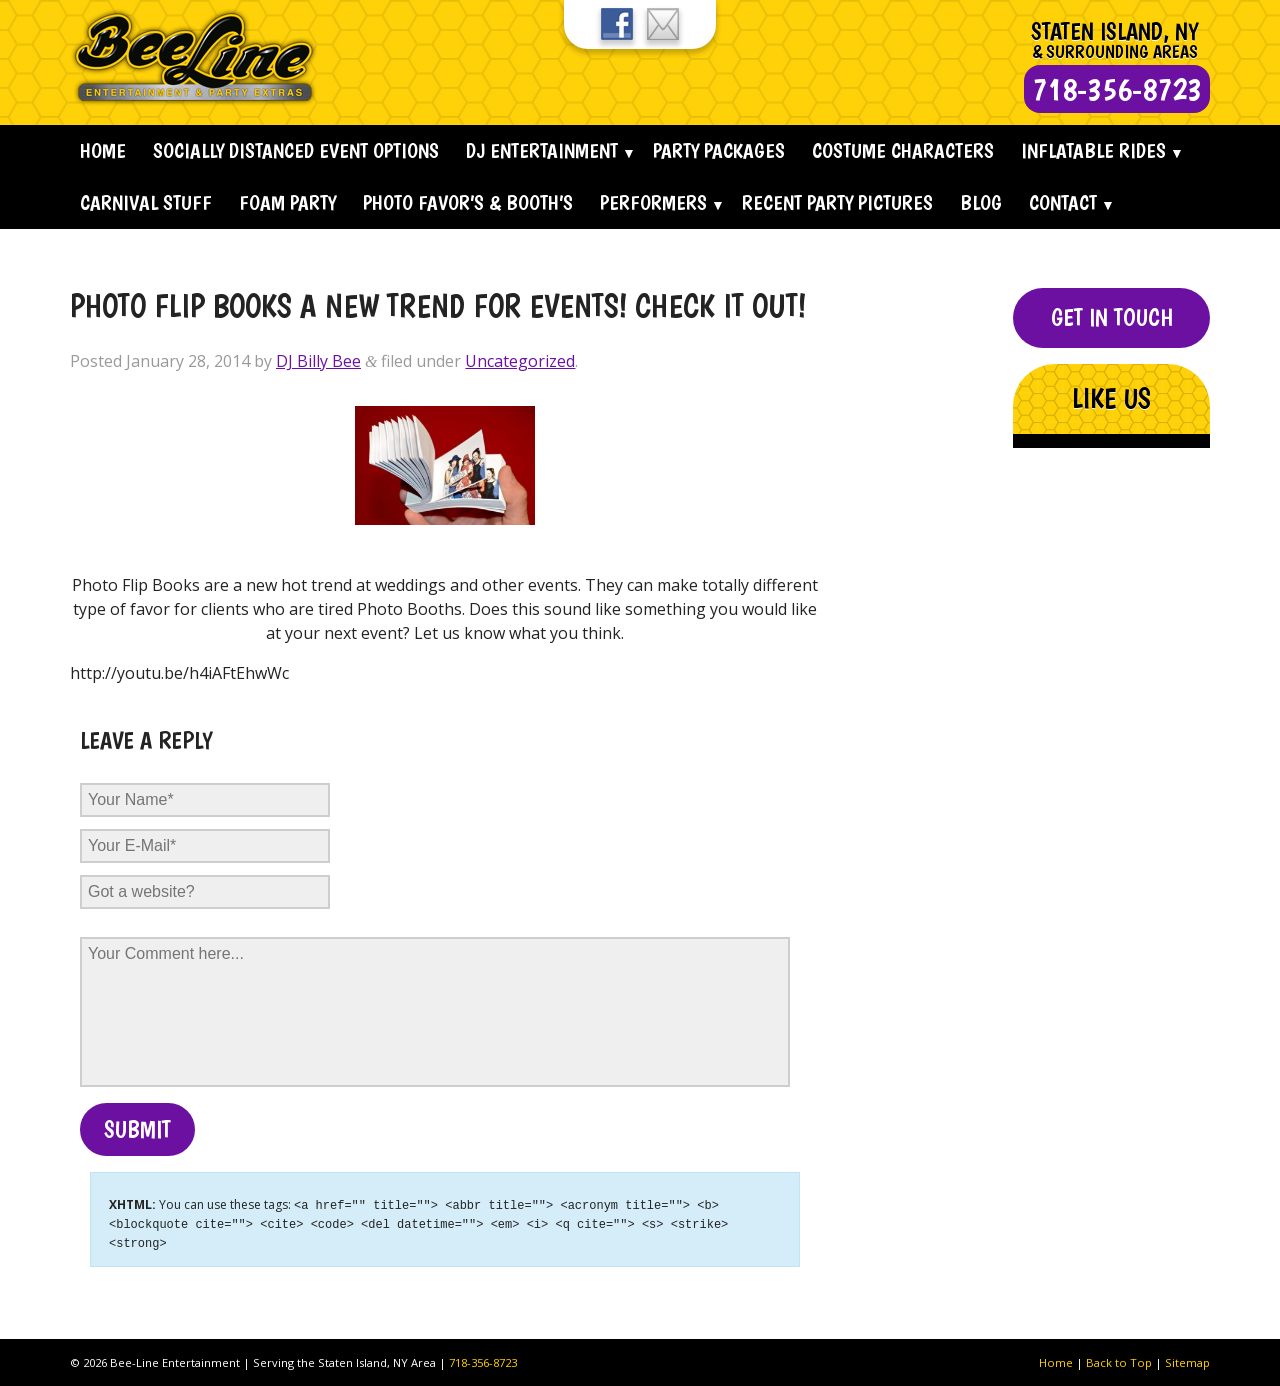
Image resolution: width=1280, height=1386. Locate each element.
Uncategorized (520, 361)
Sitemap (1187, 1359)
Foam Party (287, 202)
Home (103, 150)
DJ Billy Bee (318, 361)
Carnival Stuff (146, 202)
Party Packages (719, 150)
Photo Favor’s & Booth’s (468, 202)
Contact (1063, 202)
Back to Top (1119, 1359)
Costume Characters (903, 150)
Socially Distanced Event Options (296, 150)
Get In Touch (1112, 317)
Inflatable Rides (1093, 150)
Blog (981, 202)
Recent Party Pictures (837, 202)
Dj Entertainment (542, 150)
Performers (653, 202)
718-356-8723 (483, 1359)
